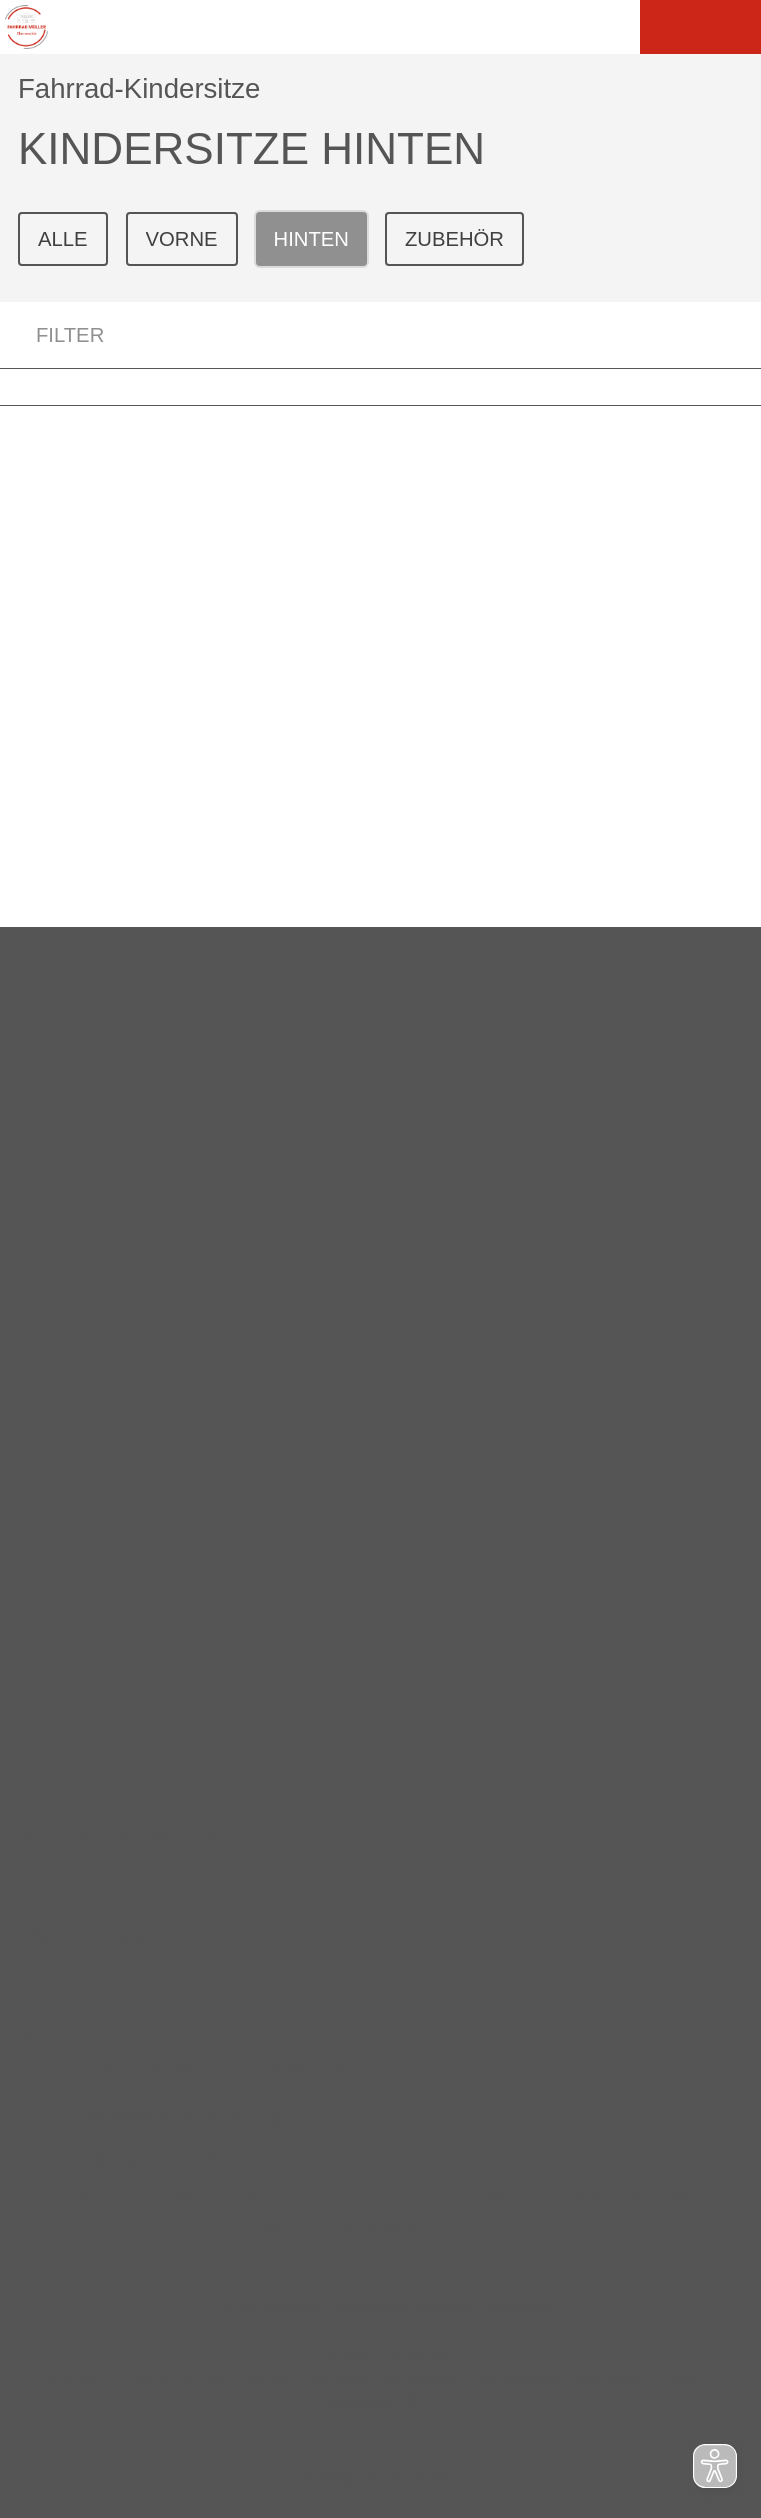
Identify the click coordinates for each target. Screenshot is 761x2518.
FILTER (52, 335)
